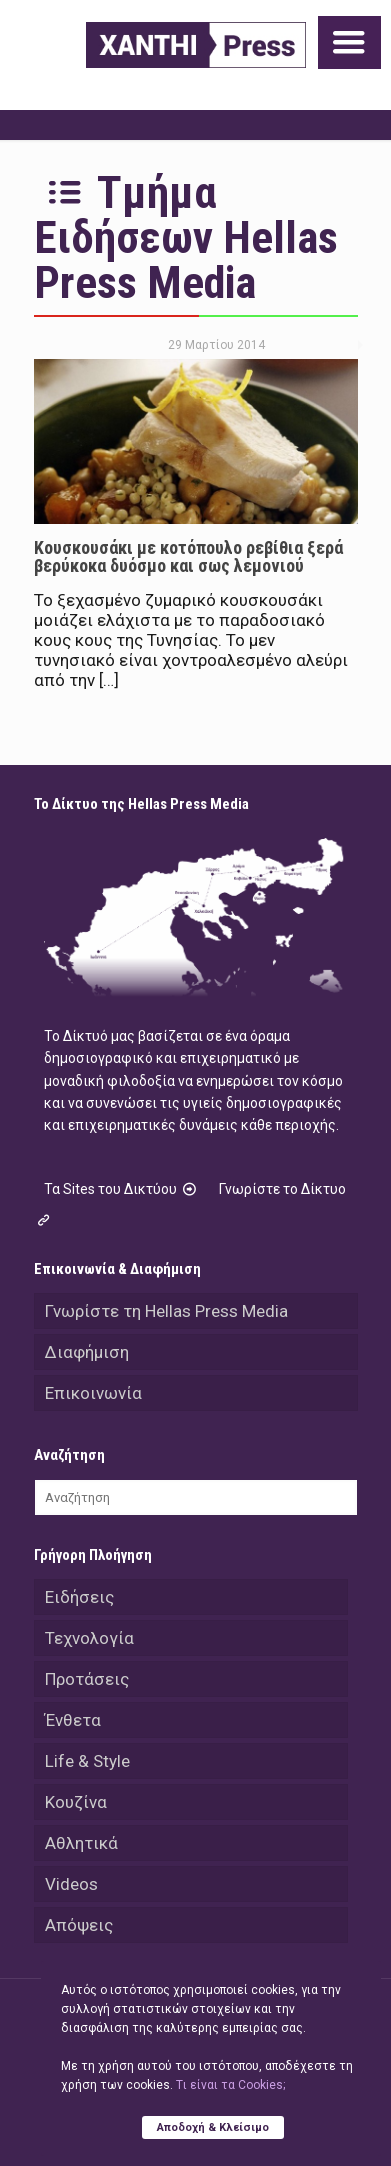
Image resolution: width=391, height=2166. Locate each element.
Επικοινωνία (93, 1393)
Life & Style (87, 1761)
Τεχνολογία (89, 1638)
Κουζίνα (76, 1802)
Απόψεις (79, 1925)
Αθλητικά (81, 1843)
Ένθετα (73, 1720)
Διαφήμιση (87, 1352)
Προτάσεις (87, 1679)
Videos (71, 1884)
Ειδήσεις (79, 1597)
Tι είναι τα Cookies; (230, 2085)
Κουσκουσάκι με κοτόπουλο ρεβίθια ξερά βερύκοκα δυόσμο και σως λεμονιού (188, 556)
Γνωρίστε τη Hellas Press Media (166, 1311)
